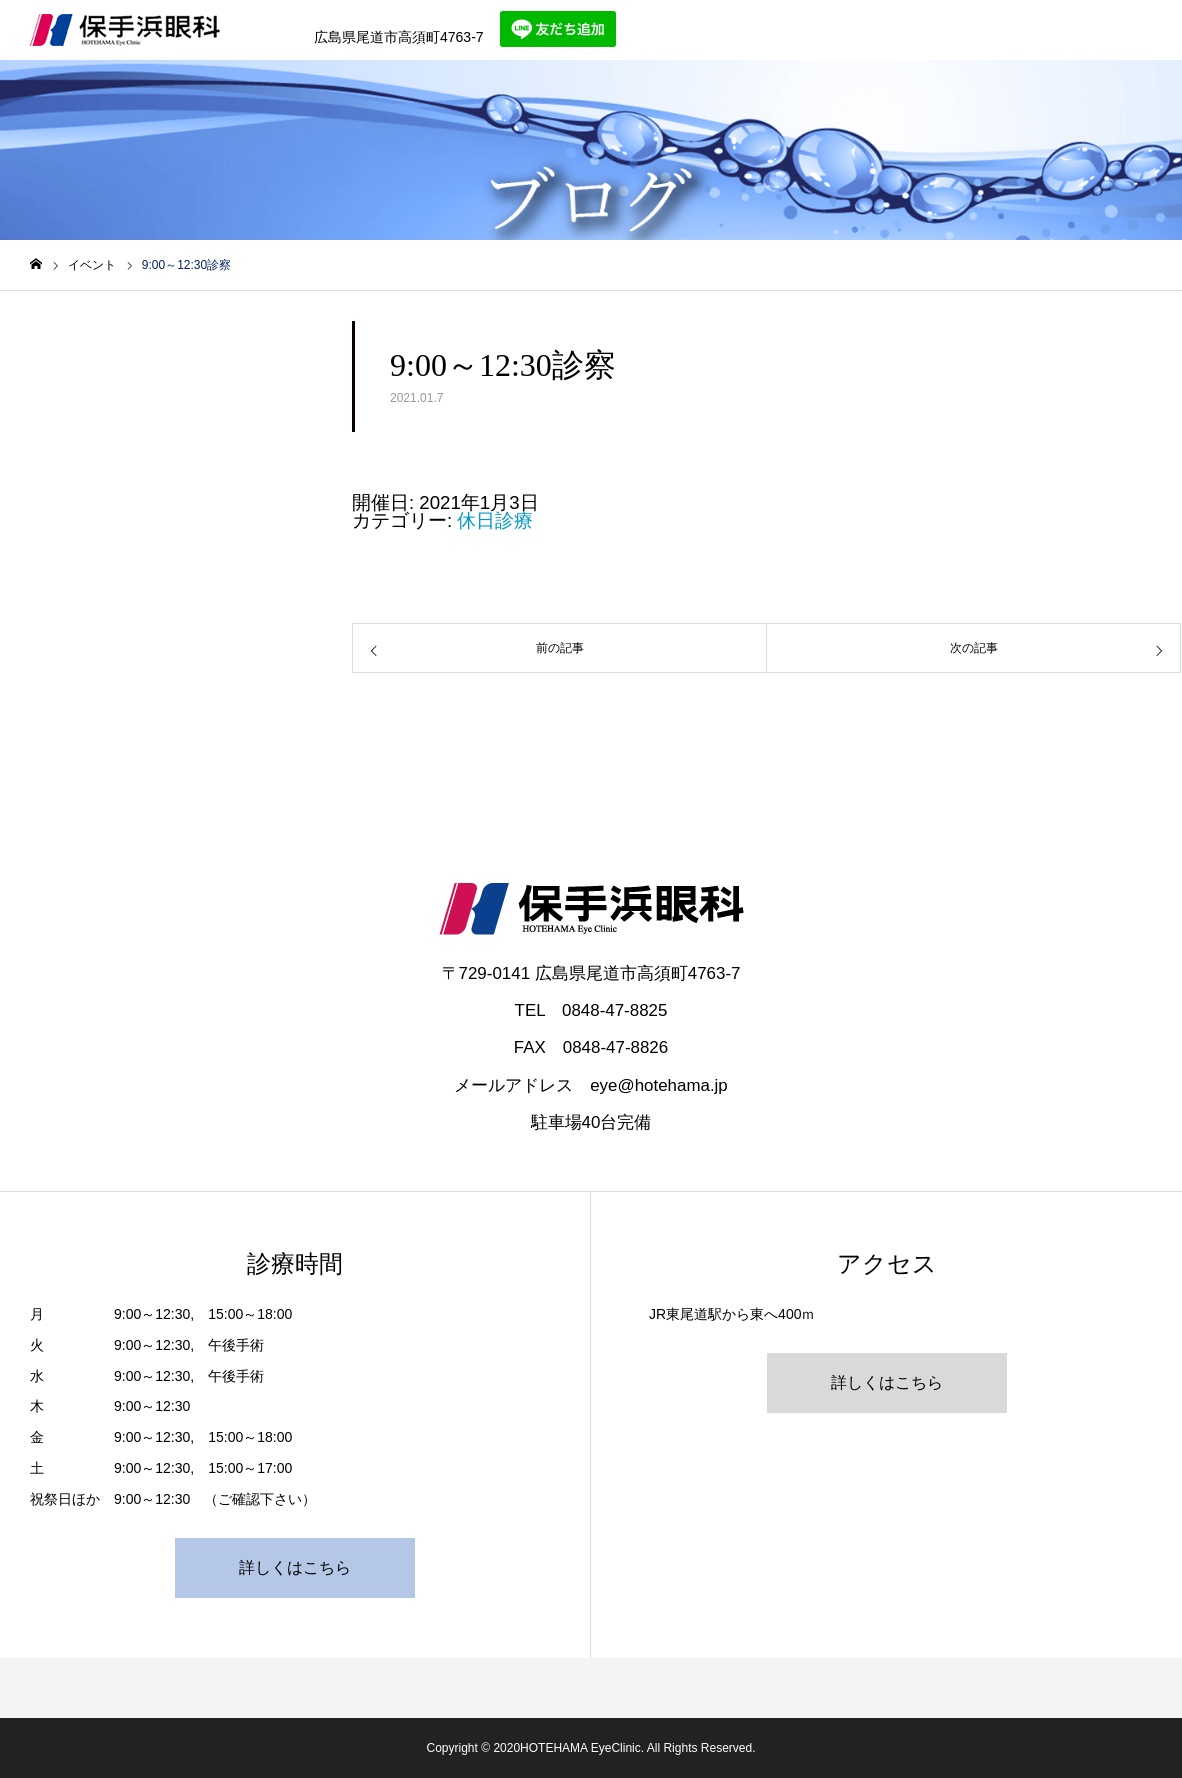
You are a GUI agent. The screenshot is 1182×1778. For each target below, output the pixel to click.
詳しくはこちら (295, 1567)
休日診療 (495, 520)
